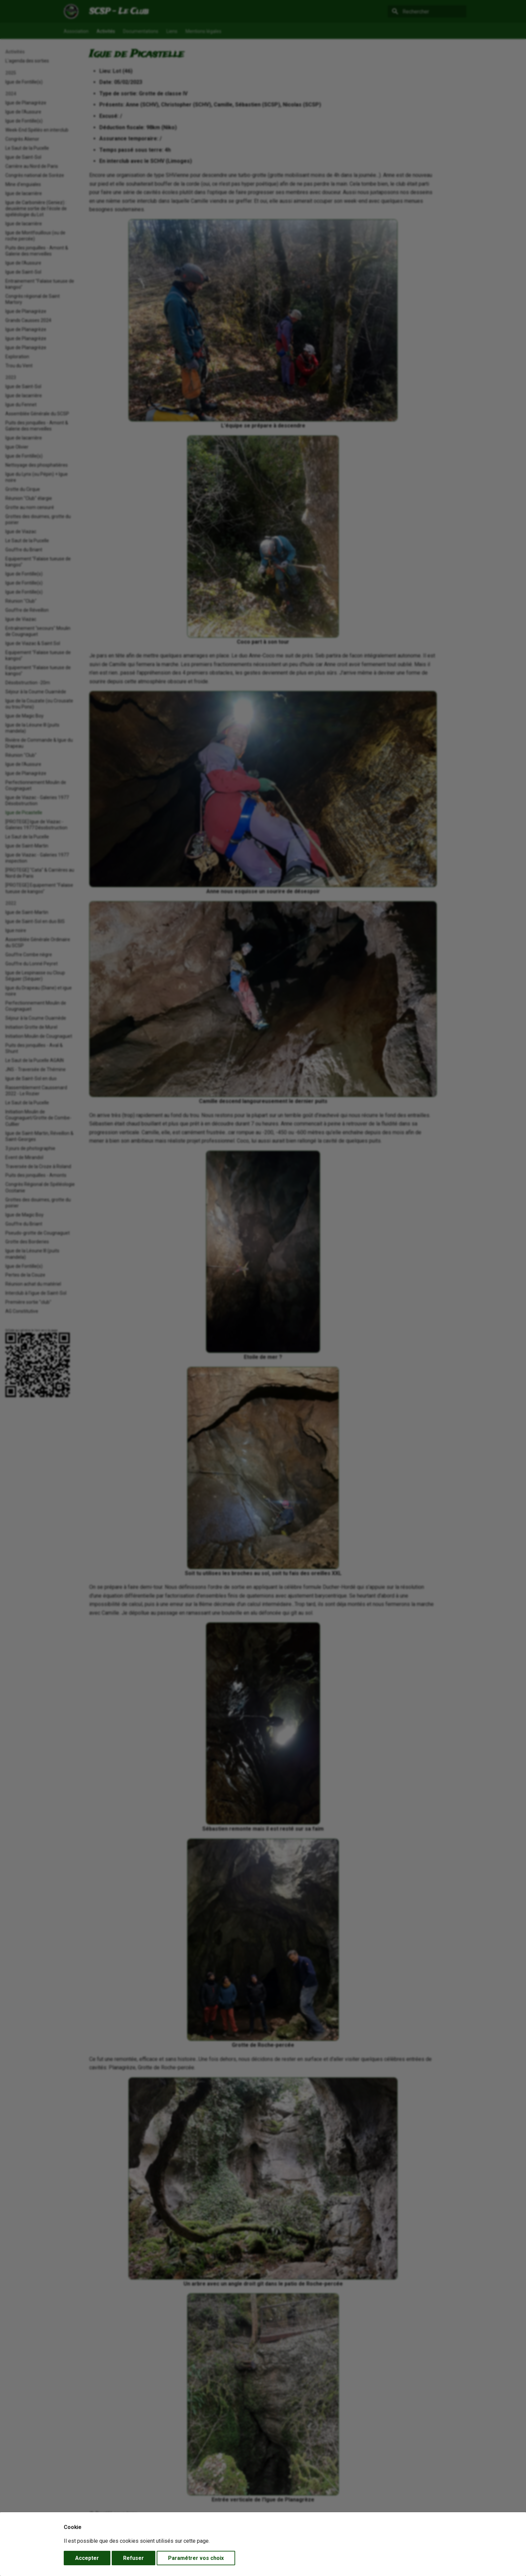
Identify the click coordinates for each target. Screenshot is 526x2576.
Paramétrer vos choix (196, 2558)
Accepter (87, 2558)
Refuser (133, 2558)
